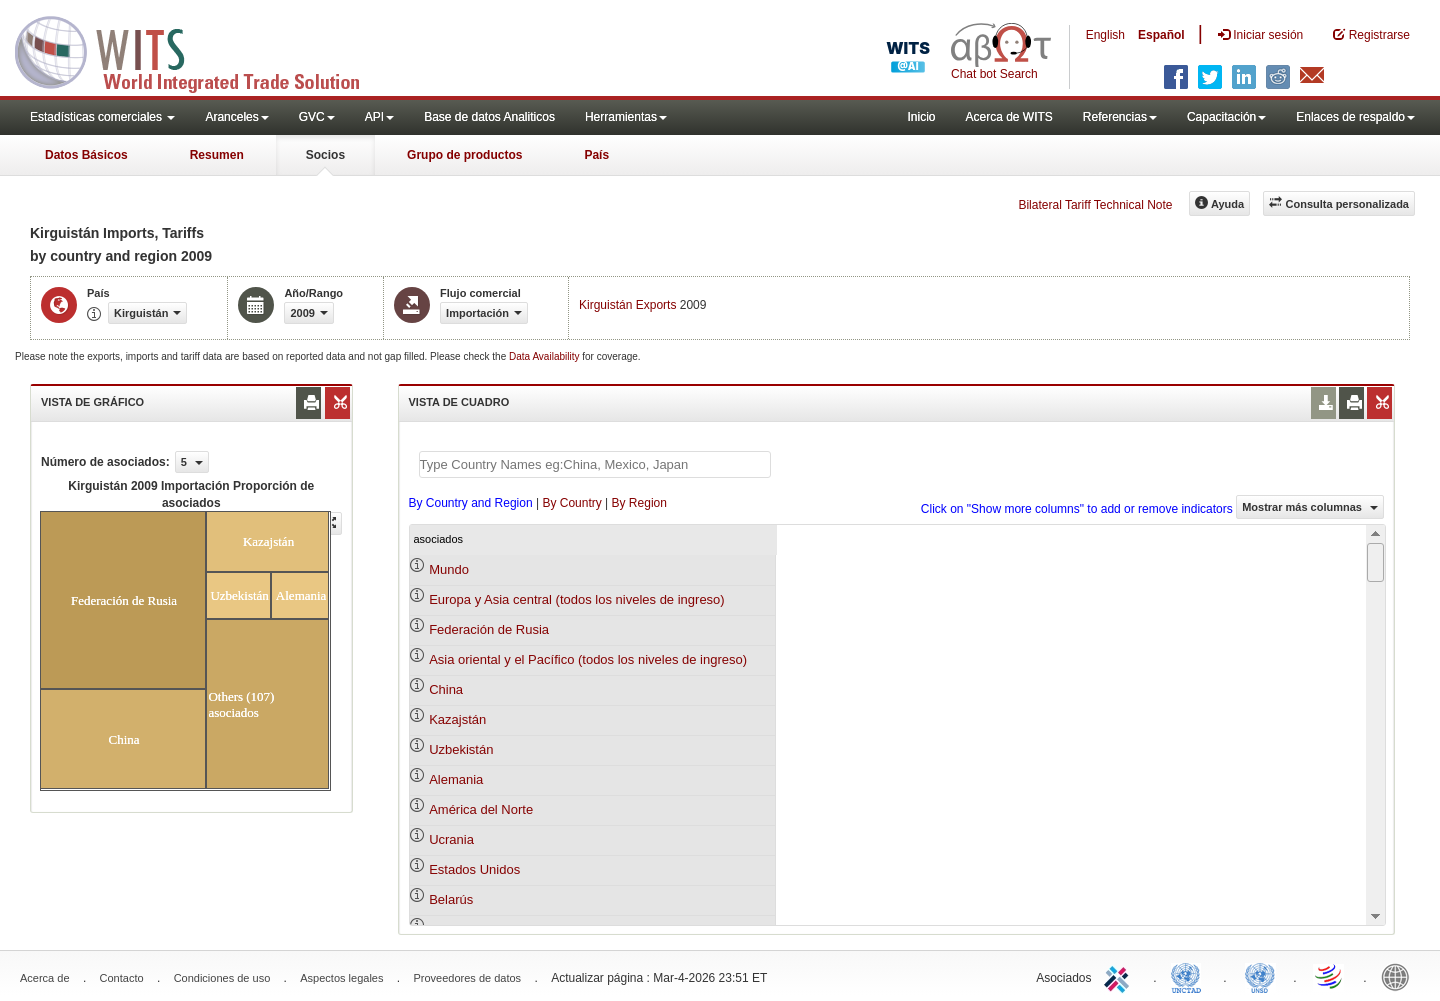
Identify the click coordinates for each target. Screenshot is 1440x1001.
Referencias (1120, 117)
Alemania (456, 779)
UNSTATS (1260, 976)
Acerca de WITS (1008, 117)
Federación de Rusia (489, 629)
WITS (200, 50)
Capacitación (1226, 117)
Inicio (921, 117)
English (1105, 35)
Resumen (217, 155)
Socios (325, 155)
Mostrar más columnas (1310, 507)
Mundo (449, 569)
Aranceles (236, 117)
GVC (317, 117)
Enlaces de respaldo (1355, 117)
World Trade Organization (1330, 976)
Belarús (451, 899)
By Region (639, 503)
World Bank (1400, 976)
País (596, 155)
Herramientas (626, 117)
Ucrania (451, 839)
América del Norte (481, 809)
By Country (571, 503)
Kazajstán (457, 719)
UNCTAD (1190, 976)
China (446, 689)
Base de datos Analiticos (489, 117)
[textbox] (595, 464)
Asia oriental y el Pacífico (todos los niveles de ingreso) (588, 659)
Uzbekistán (461, 749)
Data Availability (545, 356)
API (379, 117)
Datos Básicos (86, 155)
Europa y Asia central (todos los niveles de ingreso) (577, 599)
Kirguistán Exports (627, 305)
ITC (1120, 976)
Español (1161, 35)
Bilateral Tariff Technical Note (1095, 205)
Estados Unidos (474, 869)
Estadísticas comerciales (102, 117)
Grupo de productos (464, 155)
